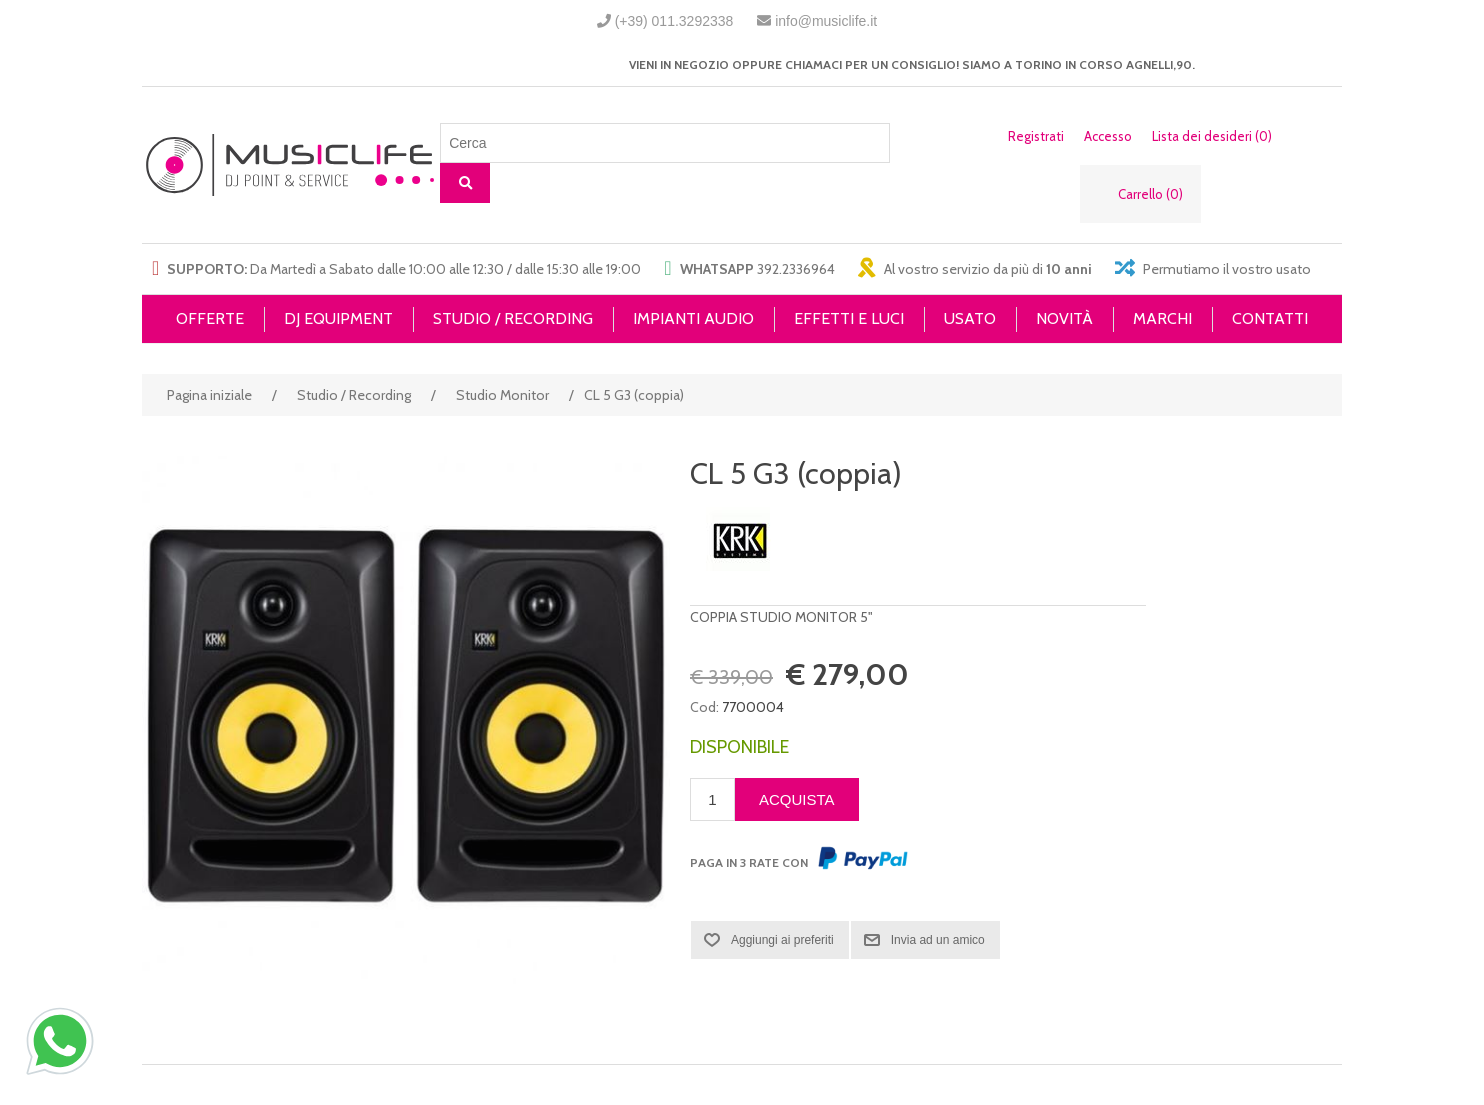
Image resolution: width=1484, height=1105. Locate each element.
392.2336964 (796, 269)
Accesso (1108, 136)
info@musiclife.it (826, 21)
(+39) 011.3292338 (674, 21)
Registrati (1036, 136)
